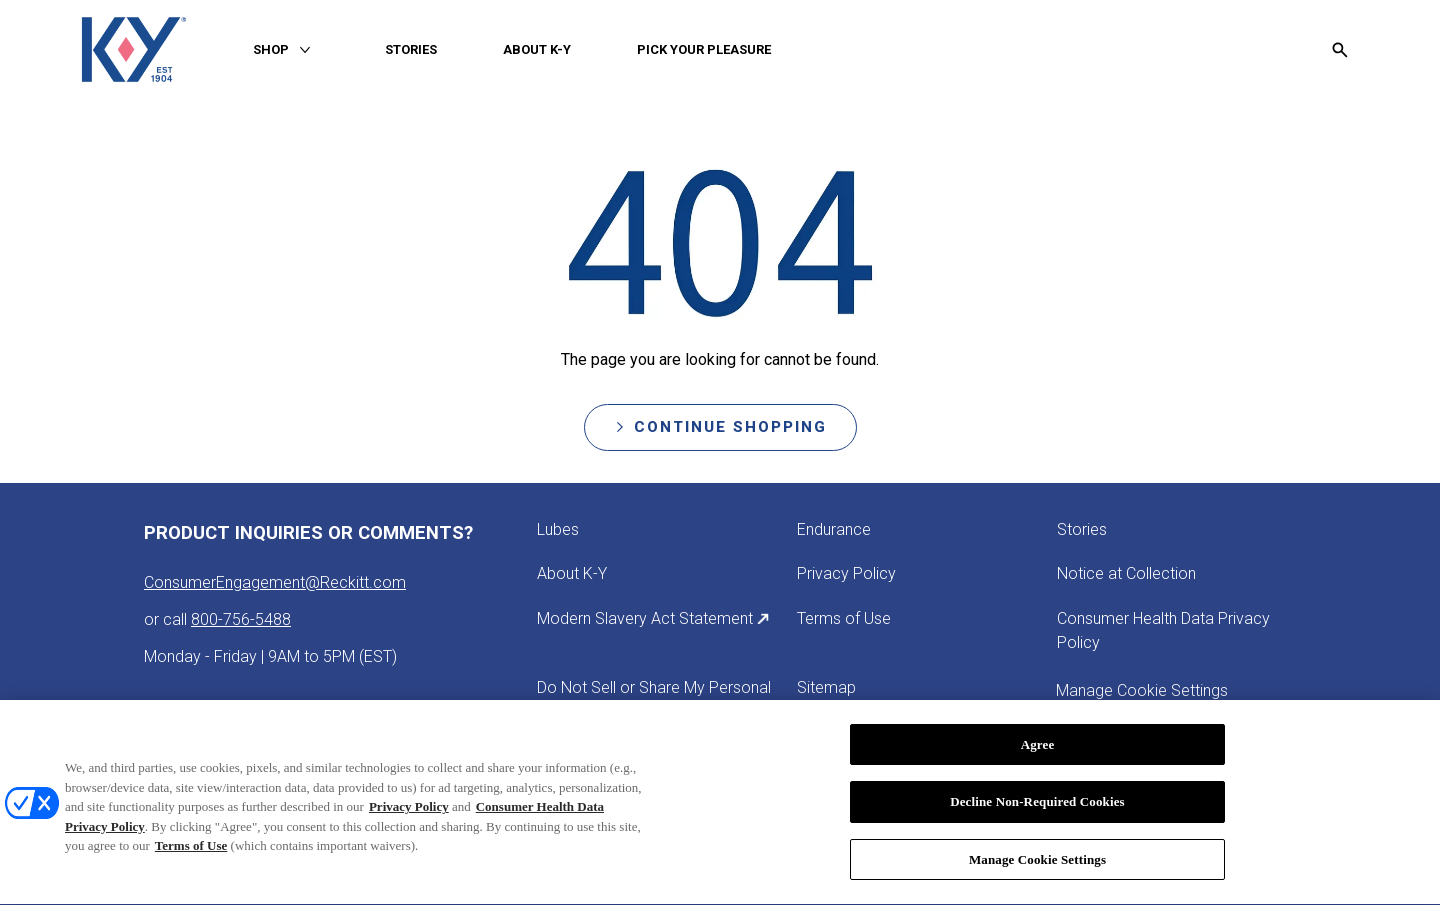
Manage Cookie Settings (1037, 864)
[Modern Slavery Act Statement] (653, 619)
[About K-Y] (572, 574)
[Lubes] (558, 530)
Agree (1038, 749)
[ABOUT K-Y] (537, 50)
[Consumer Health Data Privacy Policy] (1176, 631)
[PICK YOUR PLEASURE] (704, 50)
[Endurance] (834, 530)
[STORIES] (411, 50)
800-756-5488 (241, 619)
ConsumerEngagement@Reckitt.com (275, 582)
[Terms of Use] (844, 619)
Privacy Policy (409, 811)
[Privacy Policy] (846, 574)
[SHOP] (271, 50)
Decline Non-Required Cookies (1037, 806)
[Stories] (1082, 530)
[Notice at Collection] (1126, 574)
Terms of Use (191, 850)
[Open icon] (1340, 50)
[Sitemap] (826, 688)
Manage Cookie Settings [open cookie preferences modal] (1142, 690)
